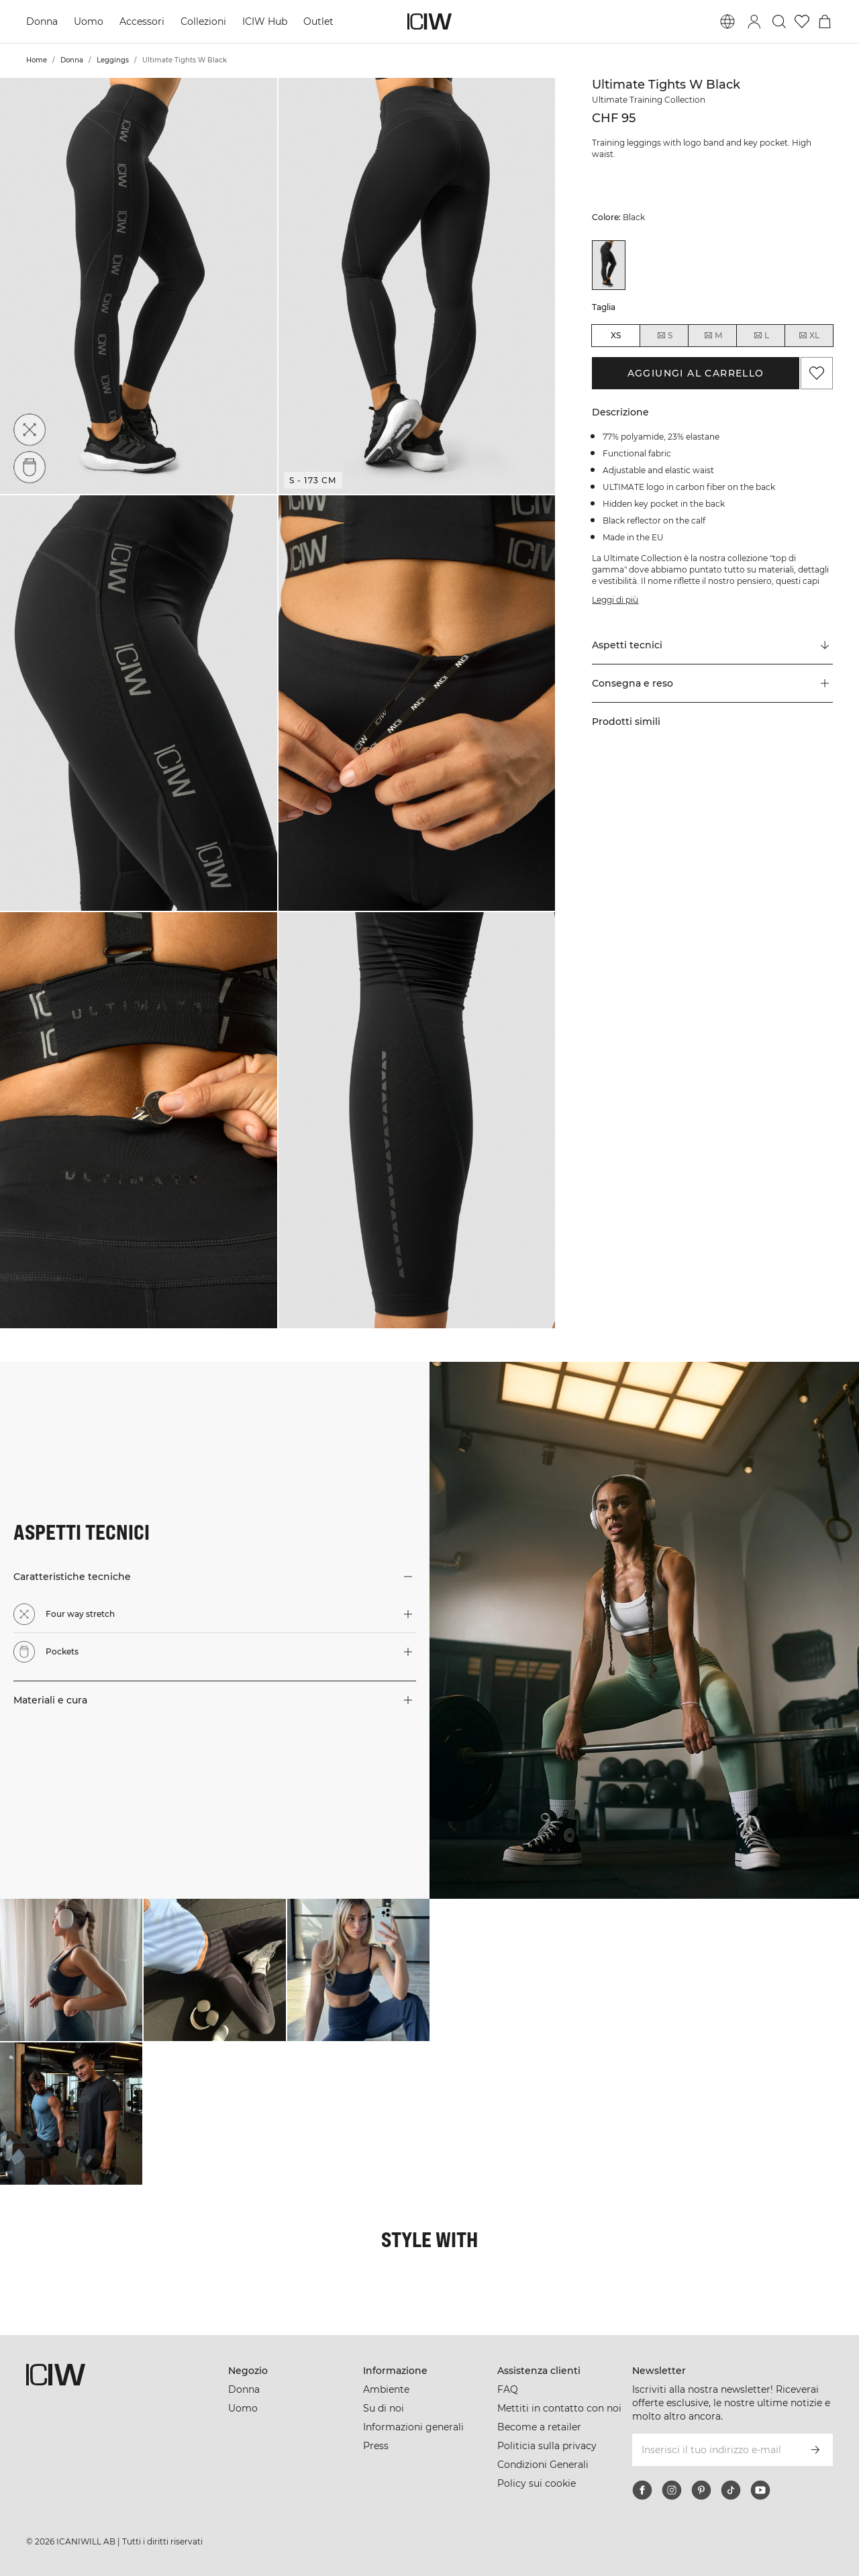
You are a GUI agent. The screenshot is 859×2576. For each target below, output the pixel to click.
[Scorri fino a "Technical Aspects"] (712, 645)
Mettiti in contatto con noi (559, 2408)
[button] (138, 286)
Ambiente (386, 2389)
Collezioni (203, 21)
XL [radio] (808, 335)
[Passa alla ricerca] (779, 21)
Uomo (88, 21)
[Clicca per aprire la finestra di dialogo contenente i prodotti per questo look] (71, 1970)
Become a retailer (539, 2427)
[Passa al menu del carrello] (824, 21)
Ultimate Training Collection (648, 100)
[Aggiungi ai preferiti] (817, 373)
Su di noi (383, 2408)
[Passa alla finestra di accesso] (754, 21)
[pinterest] (701, 2490)
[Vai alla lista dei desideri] (802, 21)
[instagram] (671, 2490)
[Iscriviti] (815, 2449)
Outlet (318, 21)
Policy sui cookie (536, 2483)
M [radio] (712, 335)
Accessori (141, 21)
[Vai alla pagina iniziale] (429, 21)
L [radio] (761, 335)
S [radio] (664, 335)
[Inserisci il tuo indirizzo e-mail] (714, 2450)
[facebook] (642, 2490)
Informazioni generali (413, 2427)
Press (376, 2446)
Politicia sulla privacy (547, 2446)
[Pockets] (29, 467)
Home (36, 60)
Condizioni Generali (543, 2465)
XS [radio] (616, 335)
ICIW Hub (264, 21)
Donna (42, 21)
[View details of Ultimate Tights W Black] (608, 264)
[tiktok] (730, 2490)
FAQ (507, 2389)
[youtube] (760, 2490)
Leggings (113, 60)
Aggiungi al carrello (695, 373)
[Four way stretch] (29, 429)
